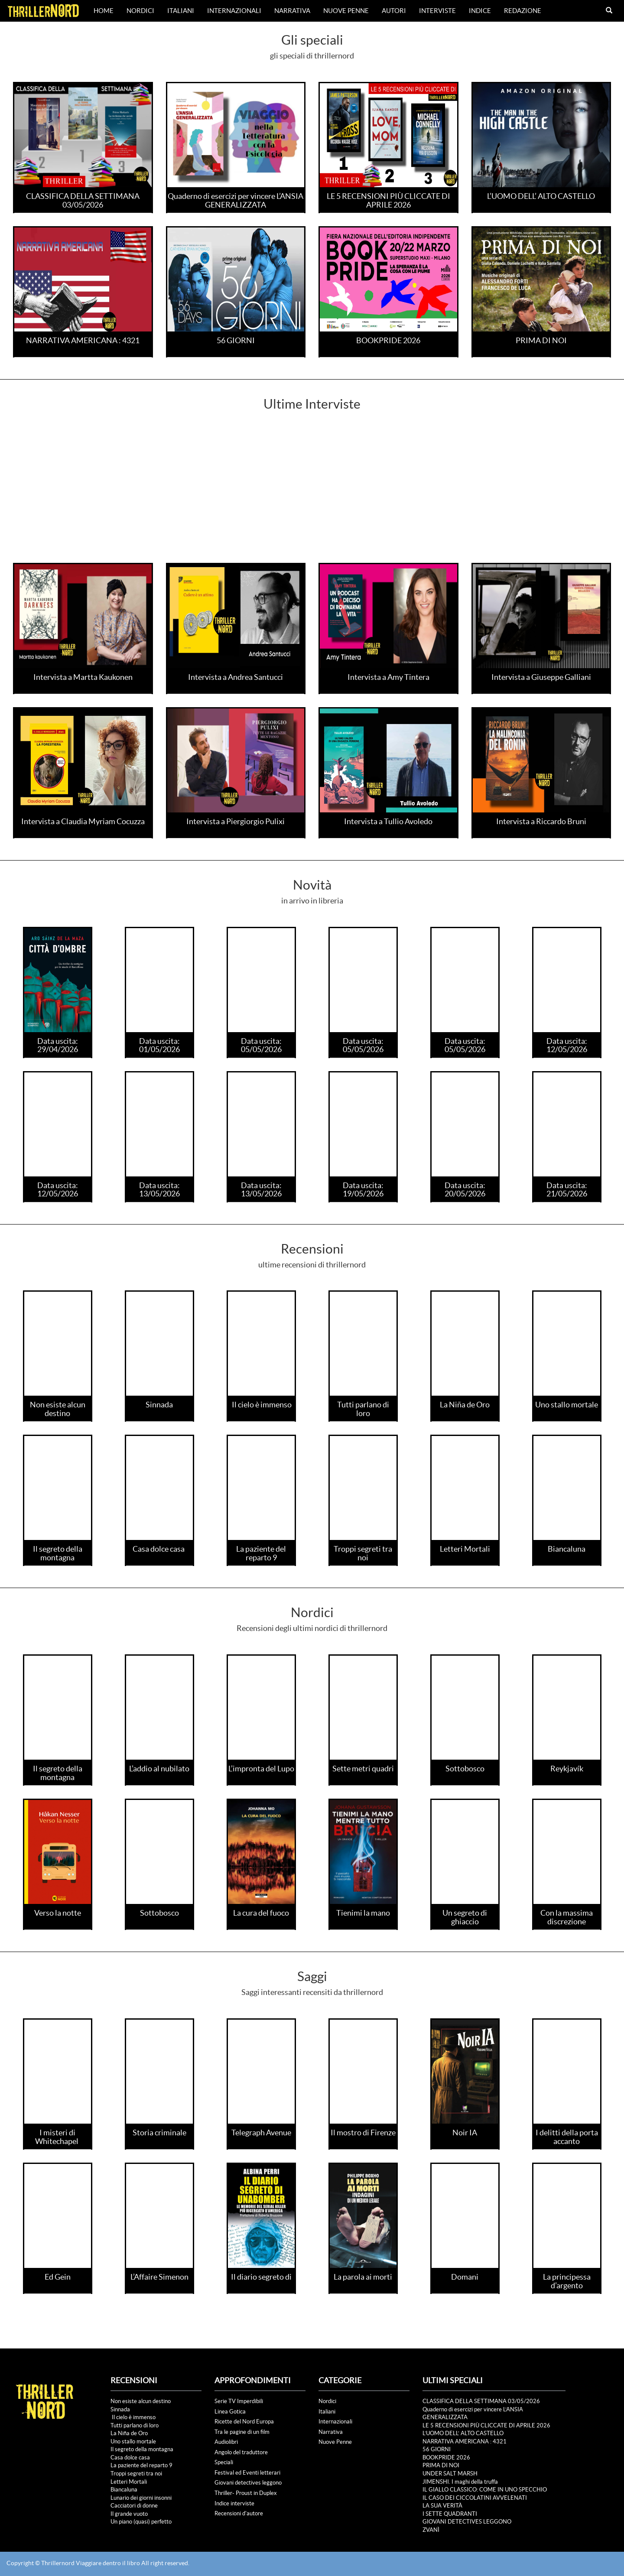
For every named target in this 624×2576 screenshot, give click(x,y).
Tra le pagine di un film (242, 2432)
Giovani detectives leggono (248, 2482)
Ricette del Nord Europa (244, 2421)
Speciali (223, 2462)
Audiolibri (226, 2442)
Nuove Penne (346, 10)
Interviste (437, 10)
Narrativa (292, 10)
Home (104, 10)
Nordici (140, 10)
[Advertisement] (312, 498)
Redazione (522, 10)
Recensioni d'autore (238, 2513)
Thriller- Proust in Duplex (245, 2493)
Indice (480, 10)
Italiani (180, 10)
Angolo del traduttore (241, 2452)
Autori (394, 10)
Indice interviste (234, 2503)
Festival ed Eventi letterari (247, 2472)
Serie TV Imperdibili (238, 2401)
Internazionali (234, 10)
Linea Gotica (230, 2411)
